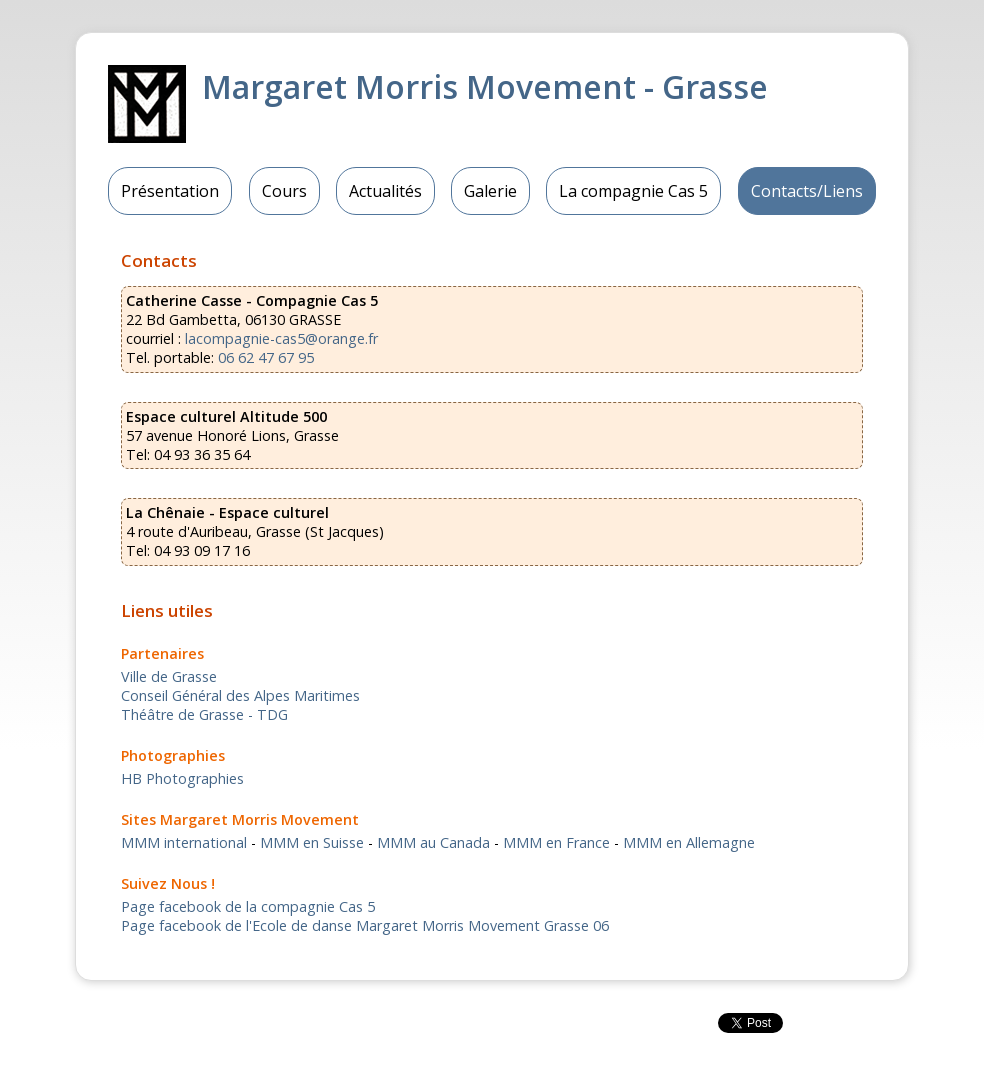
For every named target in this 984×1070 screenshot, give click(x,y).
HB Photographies (182, 778)
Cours (284, 191)
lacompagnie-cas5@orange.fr (281, 338)
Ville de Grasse (169, 676)
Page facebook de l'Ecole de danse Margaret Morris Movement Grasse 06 (365, 925)
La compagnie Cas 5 (633, 191)
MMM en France (556, 842)
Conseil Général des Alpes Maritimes (240, 695)
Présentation (170, 191)
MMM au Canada (433, 842)
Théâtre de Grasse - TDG (204, 714)
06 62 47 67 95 (266, 357)
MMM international (184, 842)
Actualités (385, 191)
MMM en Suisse (312, 842)
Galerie (490, 191)
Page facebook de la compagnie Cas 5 (248, 906)
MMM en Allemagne (689, 842)
